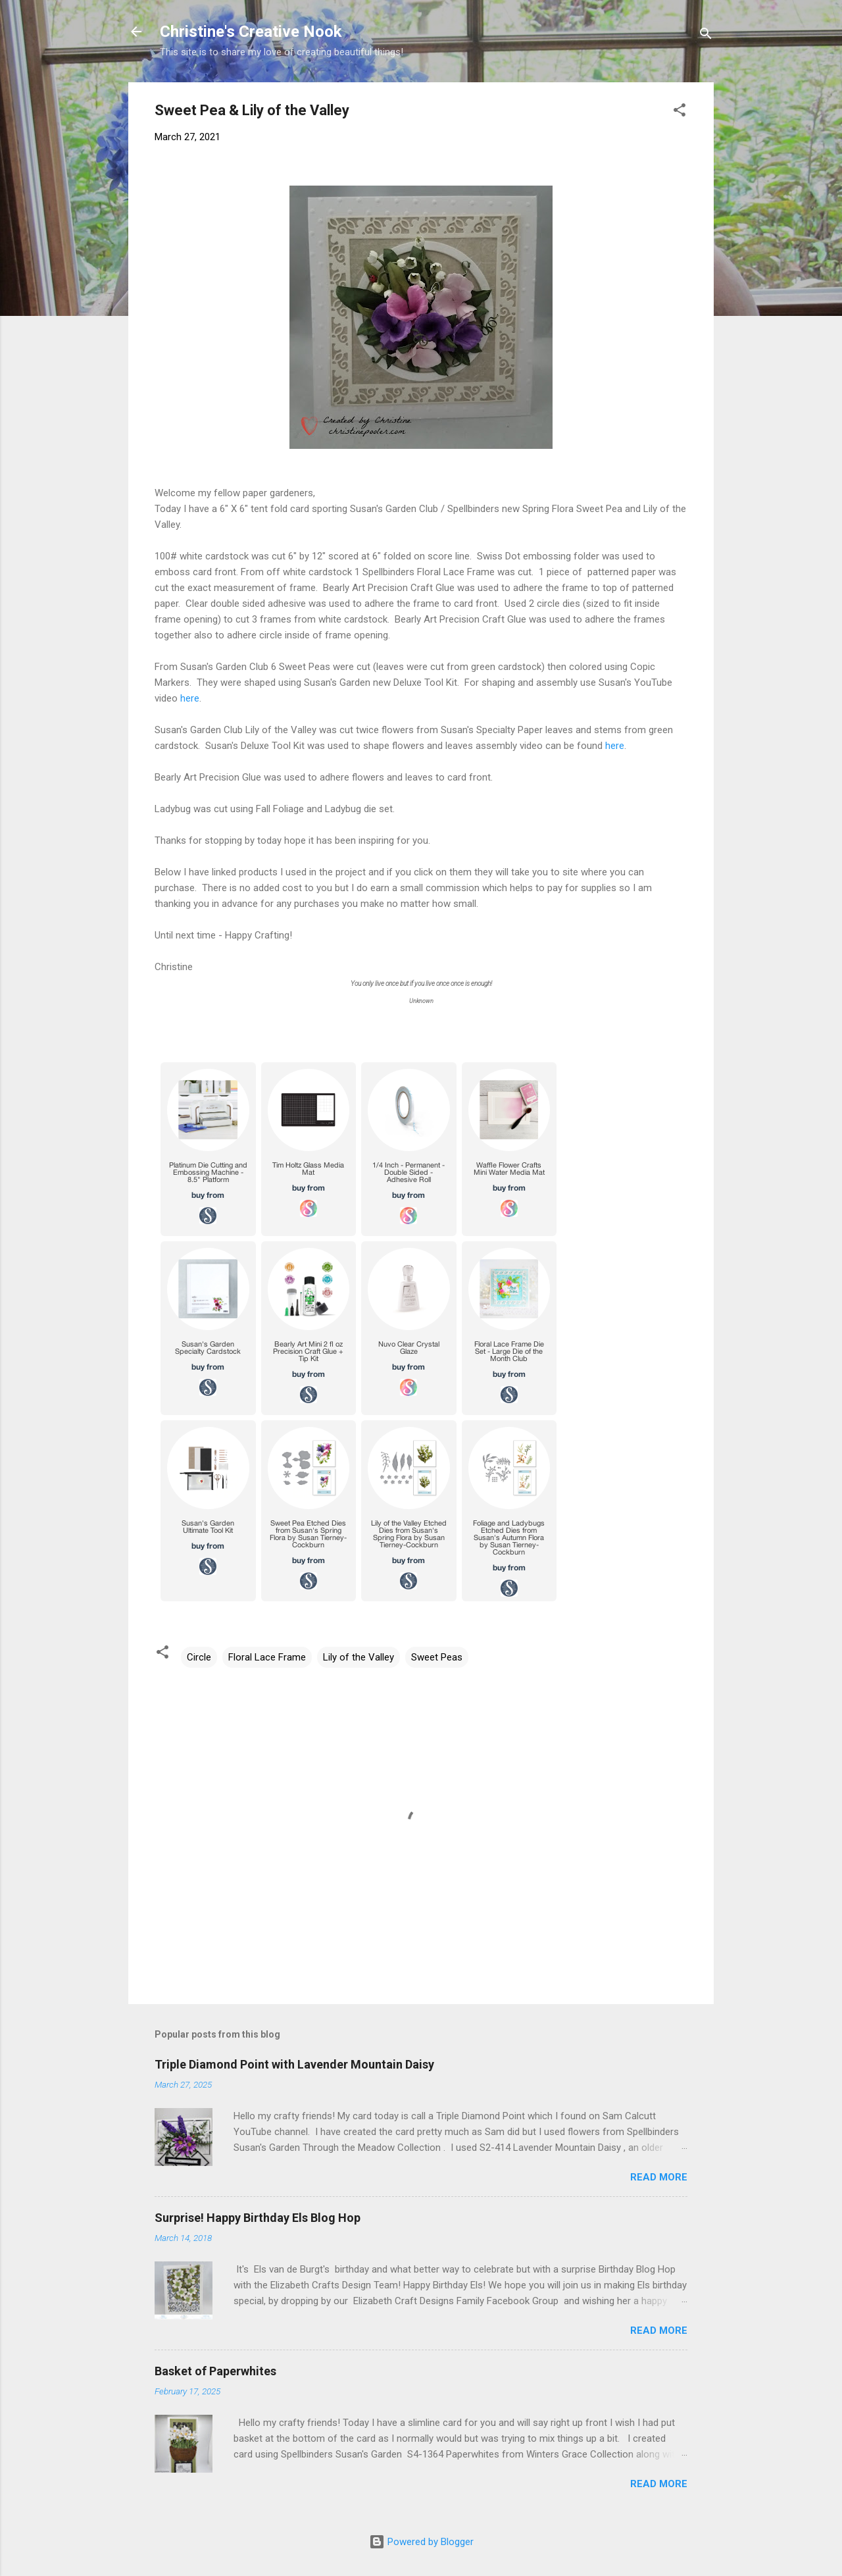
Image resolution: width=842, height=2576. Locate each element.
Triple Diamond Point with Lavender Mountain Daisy (294, 2064)
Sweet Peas (436, 1657)
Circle (199, 1657)
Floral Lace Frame (267, 1657)
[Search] (706, 36)
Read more (658, 2177)
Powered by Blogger (421, 2542)
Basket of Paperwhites (215, 2371)
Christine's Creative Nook (251, 31)
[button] (679, 112)
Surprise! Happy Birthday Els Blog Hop (257, 2218)
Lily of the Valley (358, 1657)
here (188, 698)
